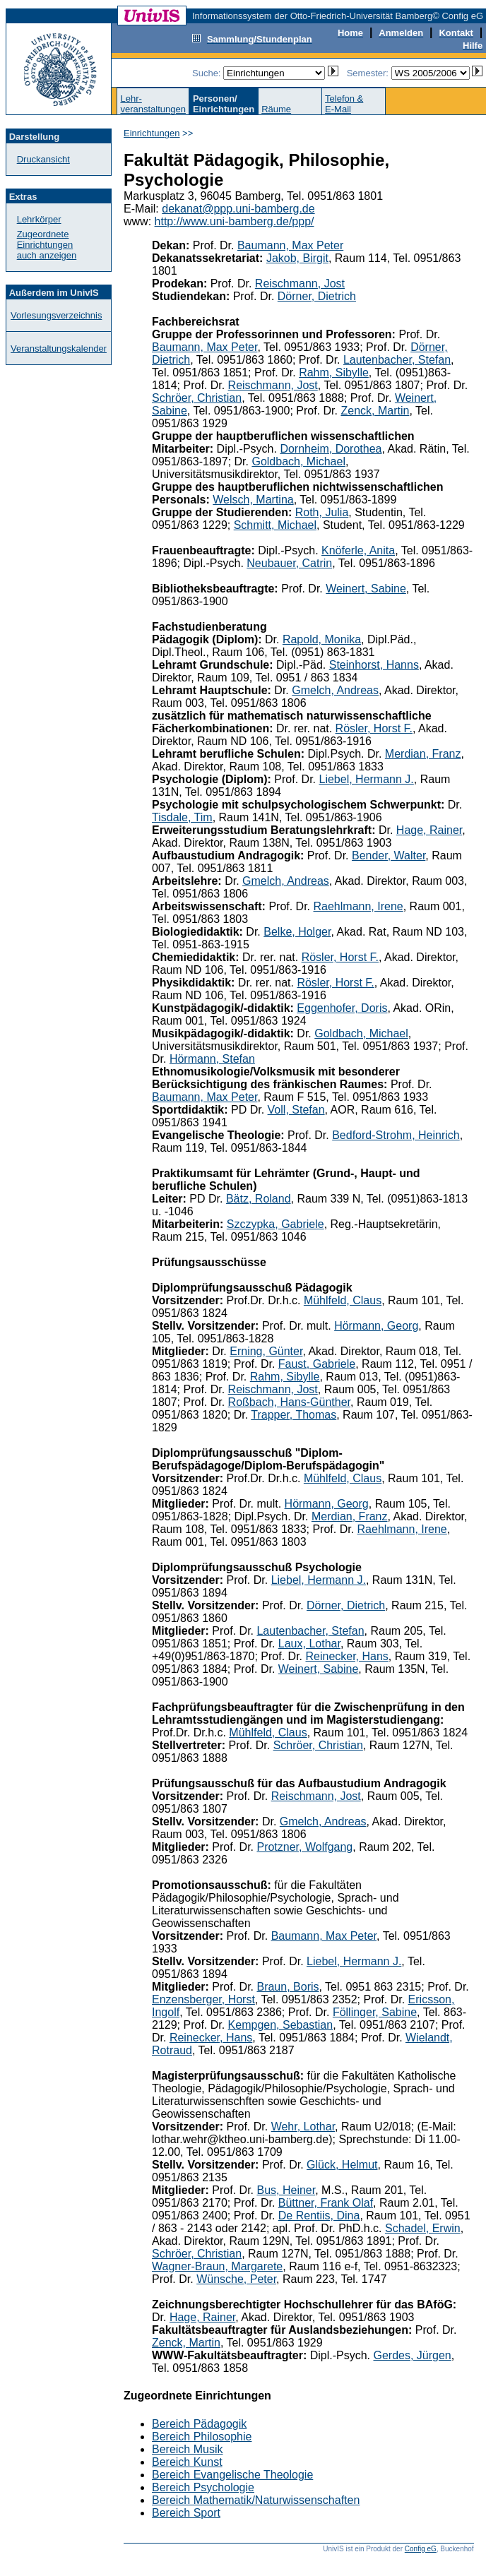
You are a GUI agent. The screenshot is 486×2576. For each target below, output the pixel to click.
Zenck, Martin (374, 411)
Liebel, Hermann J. (366, 779)
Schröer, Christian (197, 398)
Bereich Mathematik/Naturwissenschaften (256, 2500)
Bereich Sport (186, 2513)
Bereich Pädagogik (199, 2424)
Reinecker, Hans (346, 1656)
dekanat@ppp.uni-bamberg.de (238, 209)
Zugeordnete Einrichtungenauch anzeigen (47, 245)
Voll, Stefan (296, 1110)
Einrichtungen (152, 133)
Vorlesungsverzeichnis (56, 315)
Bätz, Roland (258, 1199)
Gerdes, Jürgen (412, 2355)
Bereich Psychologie (203, 2487)
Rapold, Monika (322, 639)
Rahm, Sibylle (334, 372)
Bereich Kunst (187, 2462)
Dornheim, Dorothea (330, 449)
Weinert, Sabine (366, 589)
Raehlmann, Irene (358, 906)
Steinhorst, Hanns (374, 665)
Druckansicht (43, 159)
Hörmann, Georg (376, 1326)
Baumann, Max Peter (290, 245)
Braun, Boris (287, 1987)
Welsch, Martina (253, 500)
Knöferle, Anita (358, 550)
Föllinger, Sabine (375, 2012)
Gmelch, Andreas (335, 690)
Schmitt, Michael (275, 525)
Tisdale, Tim (182, 817)
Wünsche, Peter (236, 2279)
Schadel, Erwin (423, 2228)
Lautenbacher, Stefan (397, 360)
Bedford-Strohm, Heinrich (396, 1135)
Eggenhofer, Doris (342, 1008)
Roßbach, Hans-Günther (289, 1402)
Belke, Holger (297, 932)
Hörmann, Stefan (212, 1059)
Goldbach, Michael (298, 461)
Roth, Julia (322, 512)
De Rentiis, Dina (319, 2216)
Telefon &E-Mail (344, 103)
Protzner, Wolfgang (304, 1847)
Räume (276, 109)
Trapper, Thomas (293, 1415)
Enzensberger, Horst (203, 1999)
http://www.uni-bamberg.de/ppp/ (234, 221)
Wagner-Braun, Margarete (217, 2266)
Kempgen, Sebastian (280, 2025)
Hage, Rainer (429, 830)
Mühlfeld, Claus (342, 1300)
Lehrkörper (39, 219)
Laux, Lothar (309, 1644)
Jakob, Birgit (297, 258)
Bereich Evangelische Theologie (232, 2475)
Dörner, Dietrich (317, 296)
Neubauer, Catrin (289, 563)
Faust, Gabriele (316, 1364)
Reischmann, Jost (300, 284)
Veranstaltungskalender (59, 348)
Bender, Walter (388, 855)
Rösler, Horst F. (374, 728)
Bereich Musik (187, 2449)
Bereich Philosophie (201, 2437)
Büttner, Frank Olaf (325, 2203)
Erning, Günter (266, 1351)
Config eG (421, 2549)
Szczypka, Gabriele (275, 1224)
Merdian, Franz (423, 754)
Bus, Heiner (285, 2190)
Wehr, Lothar (303, 2127)
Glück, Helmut (342, 2165)
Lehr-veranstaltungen (153, 103)
